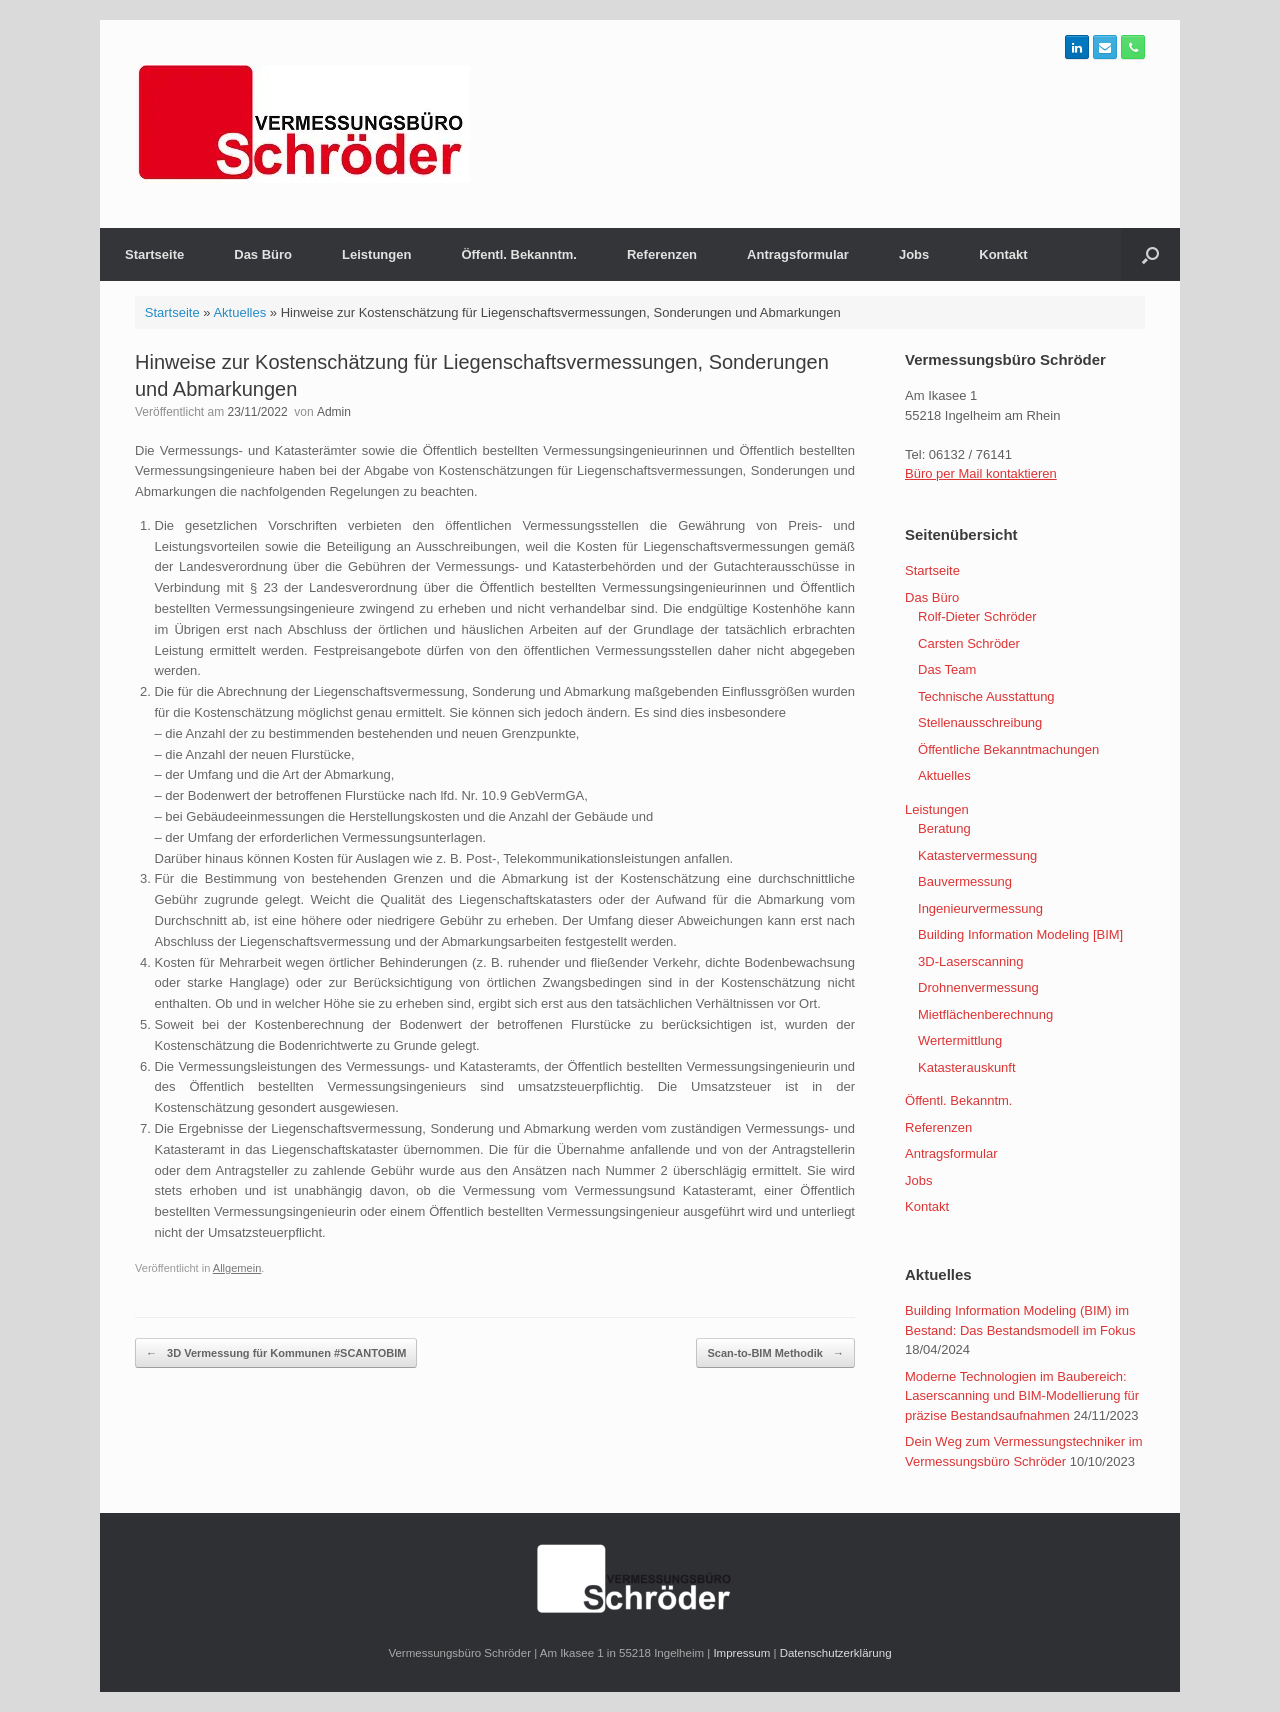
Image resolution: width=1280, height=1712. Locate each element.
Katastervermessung (977, 855)
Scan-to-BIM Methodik (775, 1353)
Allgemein (237, 1268)
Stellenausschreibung (980, 722)
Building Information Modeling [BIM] (1020, 934)
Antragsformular (798, 254)
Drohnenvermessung (978, 987)
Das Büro (263, 254)
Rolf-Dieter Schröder (977, 616)
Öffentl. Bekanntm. (519, 254)
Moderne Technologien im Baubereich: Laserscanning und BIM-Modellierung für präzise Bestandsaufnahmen (1022, 1396)
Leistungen (376, 254)
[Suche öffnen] (1150, 254)
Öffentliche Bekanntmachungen (1008, 749)
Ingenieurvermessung (980, 908)
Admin (334, 412)
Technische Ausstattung (986, 696)
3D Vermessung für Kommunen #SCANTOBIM (276, 1353)
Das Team (947, 669)
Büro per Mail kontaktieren (981, 473)
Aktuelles (239, 312)
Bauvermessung (965, 881)
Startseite (154, 254)
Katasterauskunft (967, 1067)
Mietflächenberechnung (985, 1014)
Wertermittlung (960, 1040)
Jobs (914, 254)
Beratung (944, 828)
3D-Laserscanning (971, 961)
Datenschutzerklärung (836, 1653)
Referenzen (662, 254)
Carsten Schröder (969, 643)
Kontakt (1003, 254)
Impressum (741, 1653)
